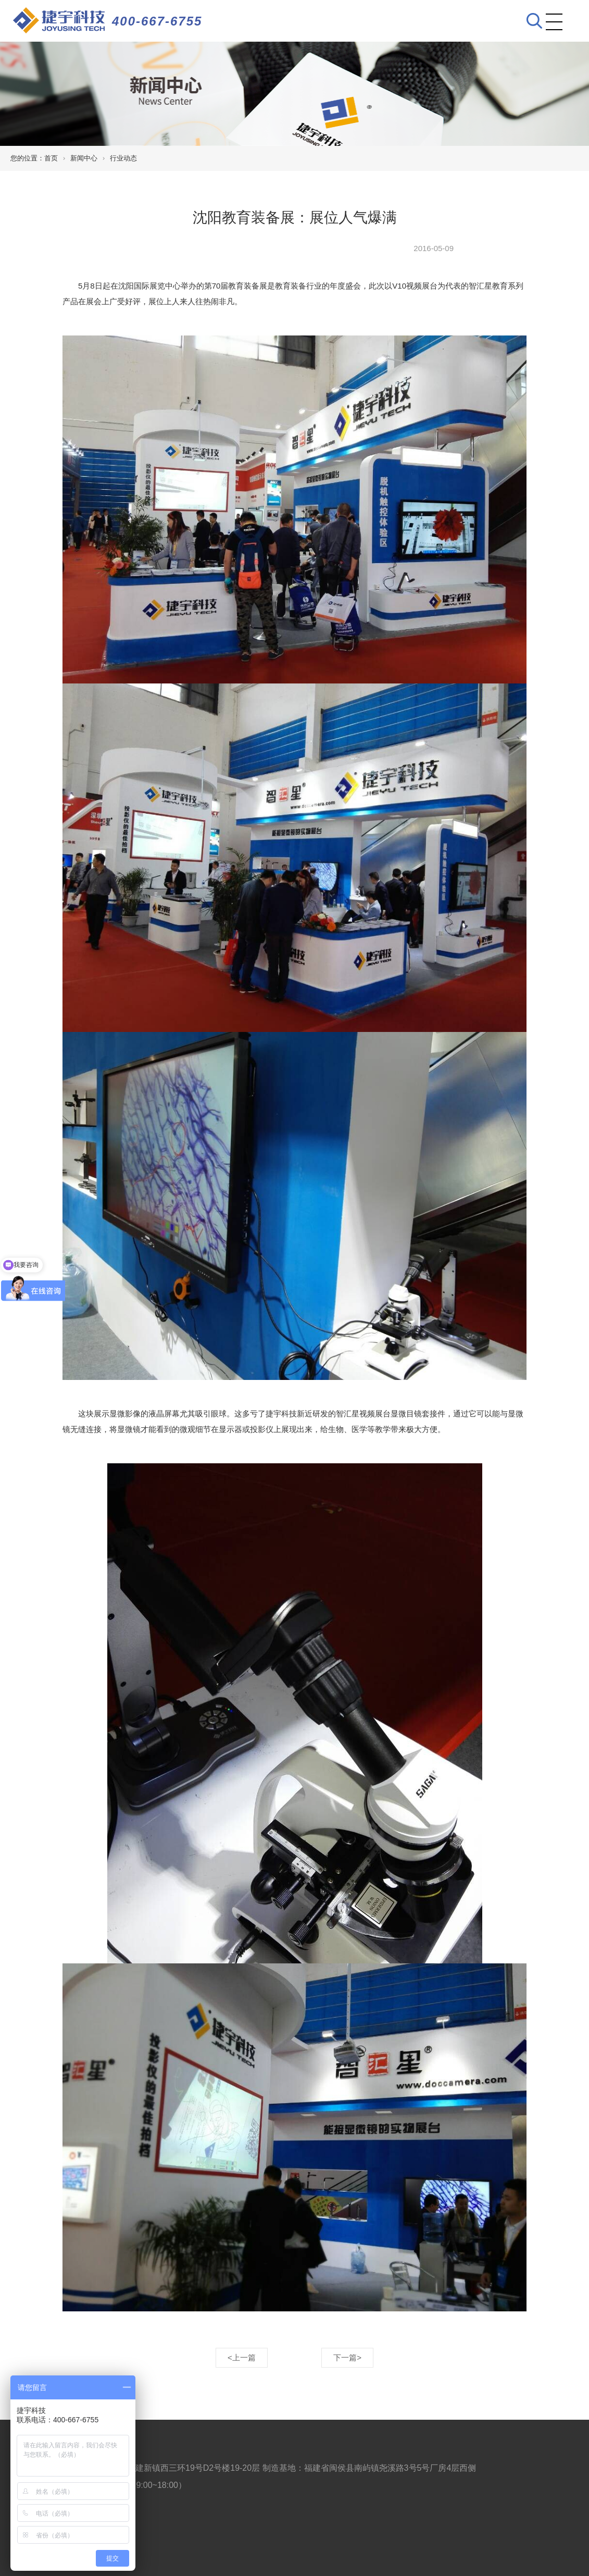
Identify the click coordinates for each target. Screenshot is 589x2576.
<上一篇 (242, 2357)
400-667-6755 (157, 21)
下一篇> (347, 2357)
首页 (51, 158)
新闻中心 (83, 158)
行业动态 (123, 158)
